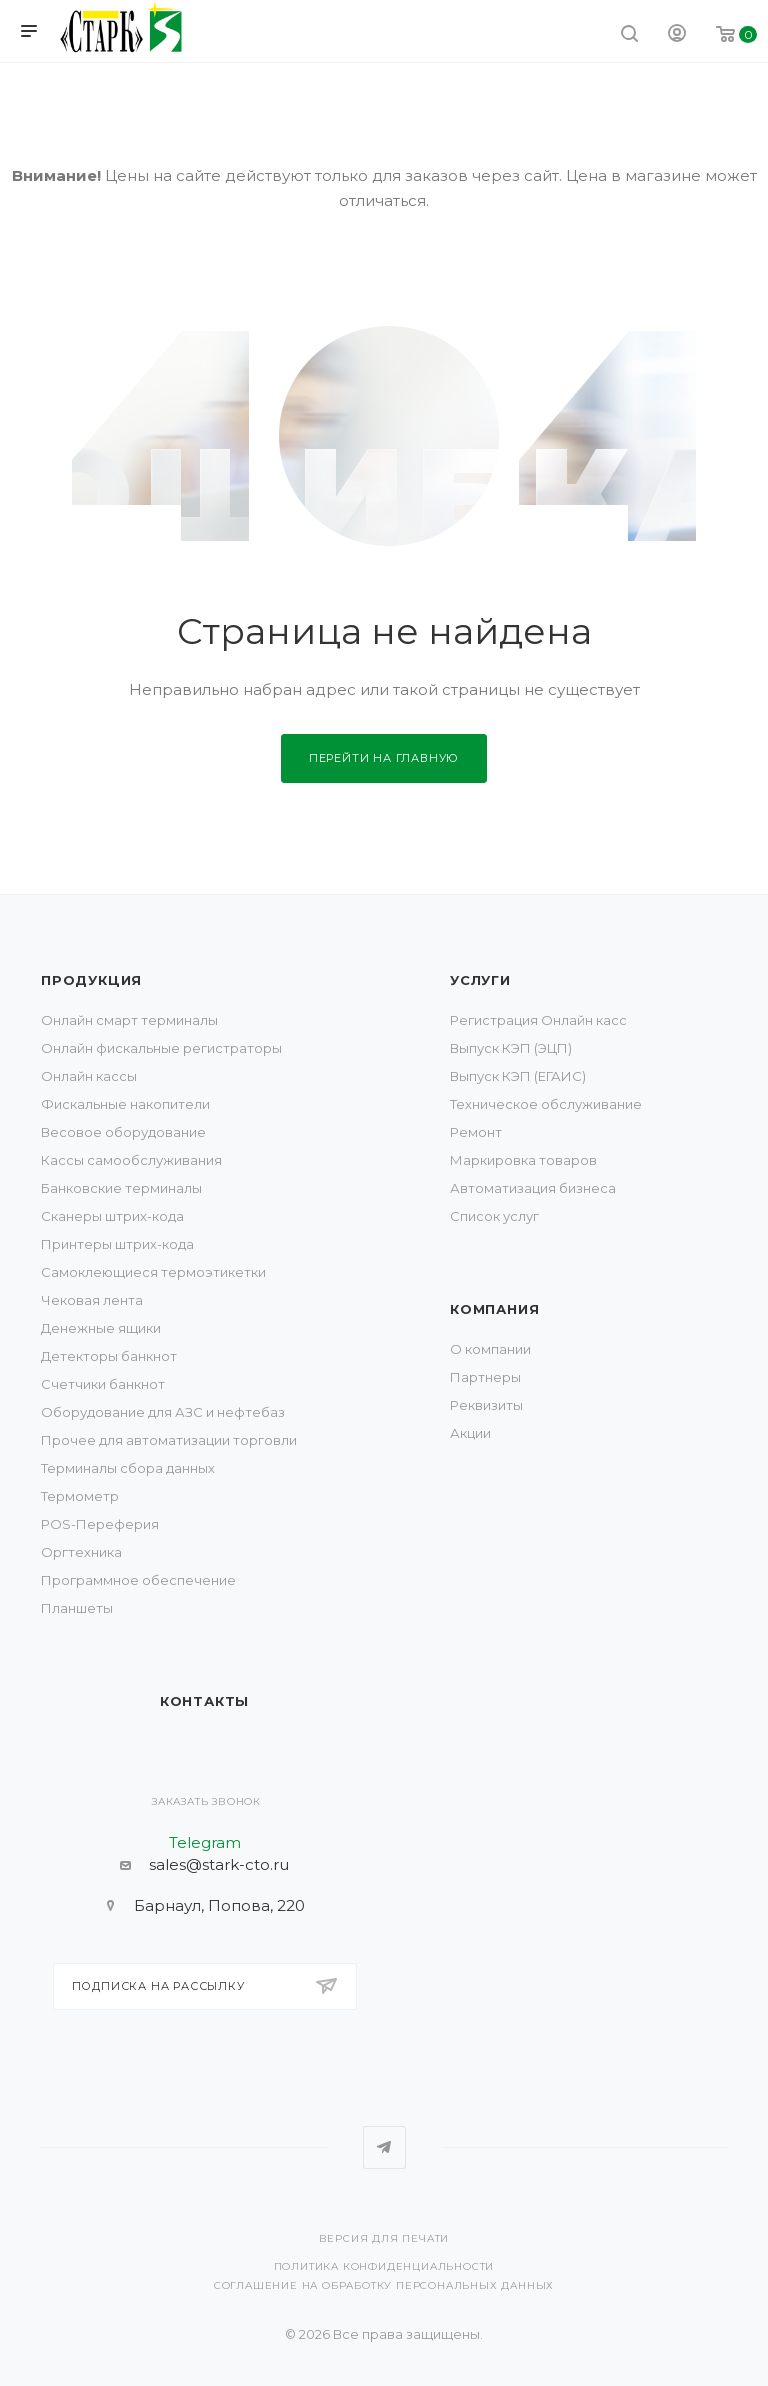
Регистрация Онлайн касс (538, 1020)
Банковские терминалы (121, 1188)
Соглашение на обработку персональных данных (384, 2285)
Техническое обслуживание (546, 1104)
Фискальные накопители (125, 1104)
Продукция (91, 980)
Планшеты (77, 1608)
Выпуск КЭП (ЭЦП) (511, 1048)
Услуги (480, 980)
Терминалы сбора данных (128, 1468)
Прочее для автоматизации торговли (169, 1440)
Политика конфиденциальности (384, 2266)
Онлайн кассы (89, 1076)
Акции (470, 1433)
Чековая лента (92, 1300)
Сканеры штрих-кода (112, 1216)
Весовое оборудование (123, 1132)
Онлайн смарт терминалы (129, 1020)
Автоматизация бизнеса (533, 1188)
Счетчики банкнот (103, 1384)
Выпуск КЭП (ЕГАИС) (518, 1076)
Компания (494, 1309)
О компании (490, 1349)
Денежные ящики (101, 1328)
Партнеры (485, 1377)
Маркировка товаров (523, 1160)
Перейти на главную (384, 758)
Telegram (384, 2147)
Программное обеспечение (138, 1580)
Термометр (80, 1496)
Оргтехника (81, 1552)
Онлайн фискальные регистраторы (161, 1048)
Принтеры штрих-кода (117, 1244)
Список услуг (494, 1216)
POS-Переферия (100, 1524)
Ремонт (476, 1132)
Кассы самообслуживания (131, 1160)
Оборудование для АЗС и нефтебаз (163, 1412)
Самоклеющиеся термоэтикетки (153, 1272)
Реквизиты (486, 1405)
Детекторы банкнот (109, 1356)
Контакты (204, 1701)
